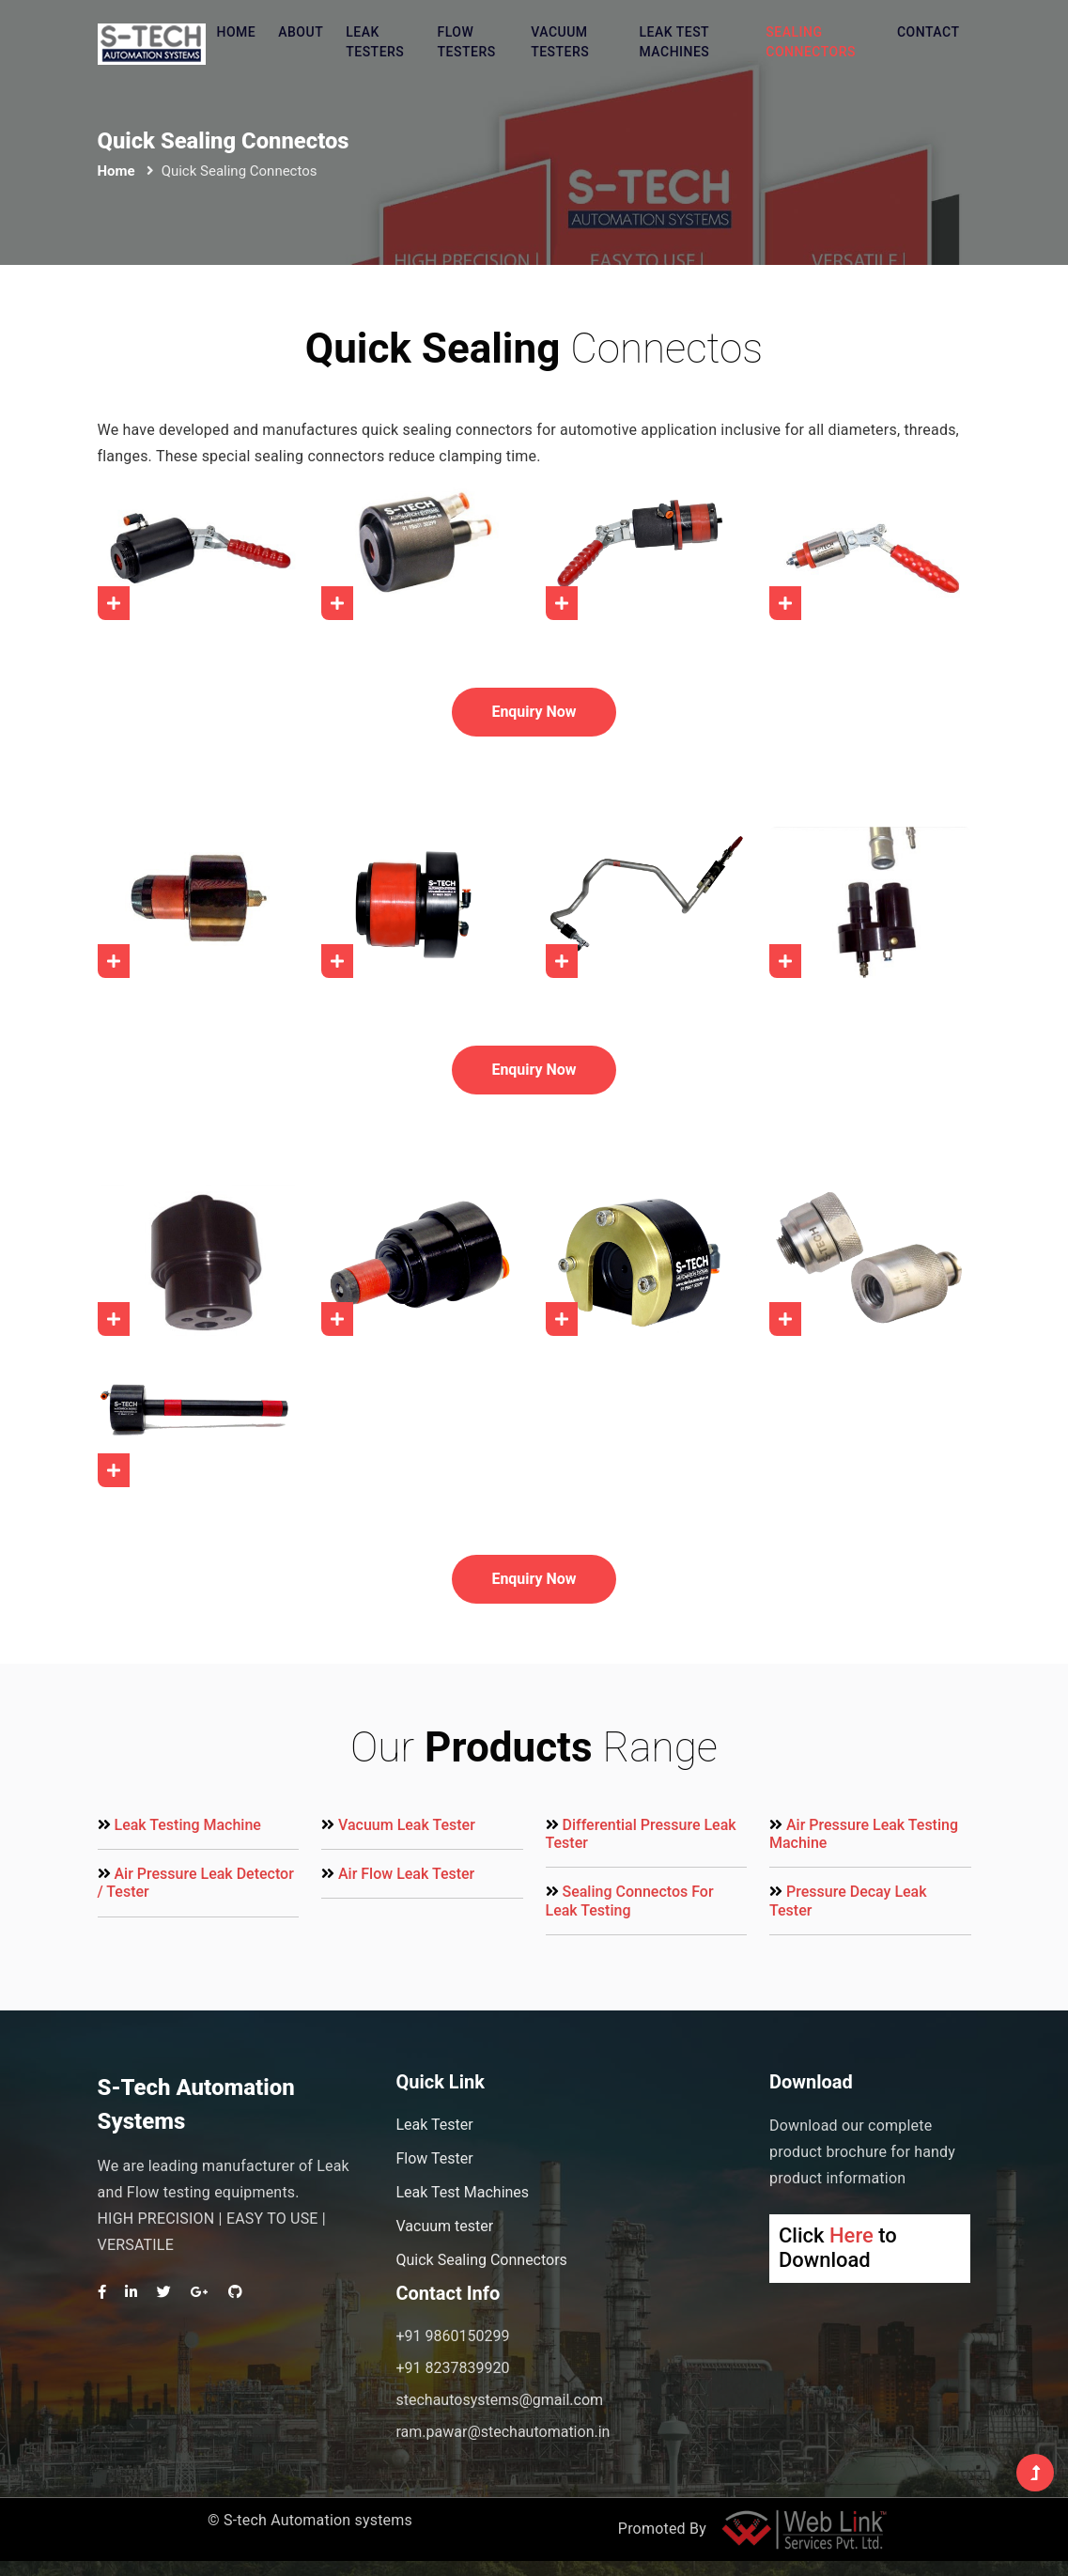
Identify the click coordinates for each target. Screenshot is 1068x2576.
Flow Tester (433, 2158)
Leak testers (375, 41)
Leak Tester (433, 2125)
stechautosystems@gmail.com (499, 2400)
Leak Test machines (674, 41)
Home (236, 31)
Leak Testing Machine (187, 1825)
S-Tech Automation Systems (196, 2104)
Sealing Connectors (811, 41)
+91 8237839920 (452, 2368)
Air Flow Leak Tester (406, 1874)
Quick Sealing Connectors (480, 2260)
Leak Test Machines (462, 2192)
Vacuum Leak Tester (406, 1825)
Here (851, 2235)
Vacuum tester (444, 2226)
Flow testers (467, 41)
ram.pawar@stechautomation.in (502, 2432)
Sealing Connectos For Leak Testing (630, 1900)
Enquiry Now (533, 712)
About (300, 31)
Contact (928, 31)
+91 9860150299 (452, 2336)
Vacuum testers (560, 41)
